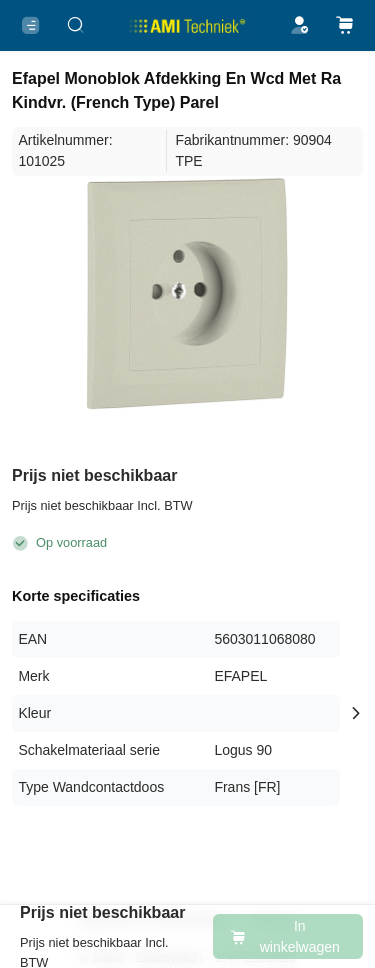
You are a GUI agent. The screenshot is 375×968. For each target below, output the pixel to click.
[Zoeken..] (75, 25)
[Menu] (30, 25)
